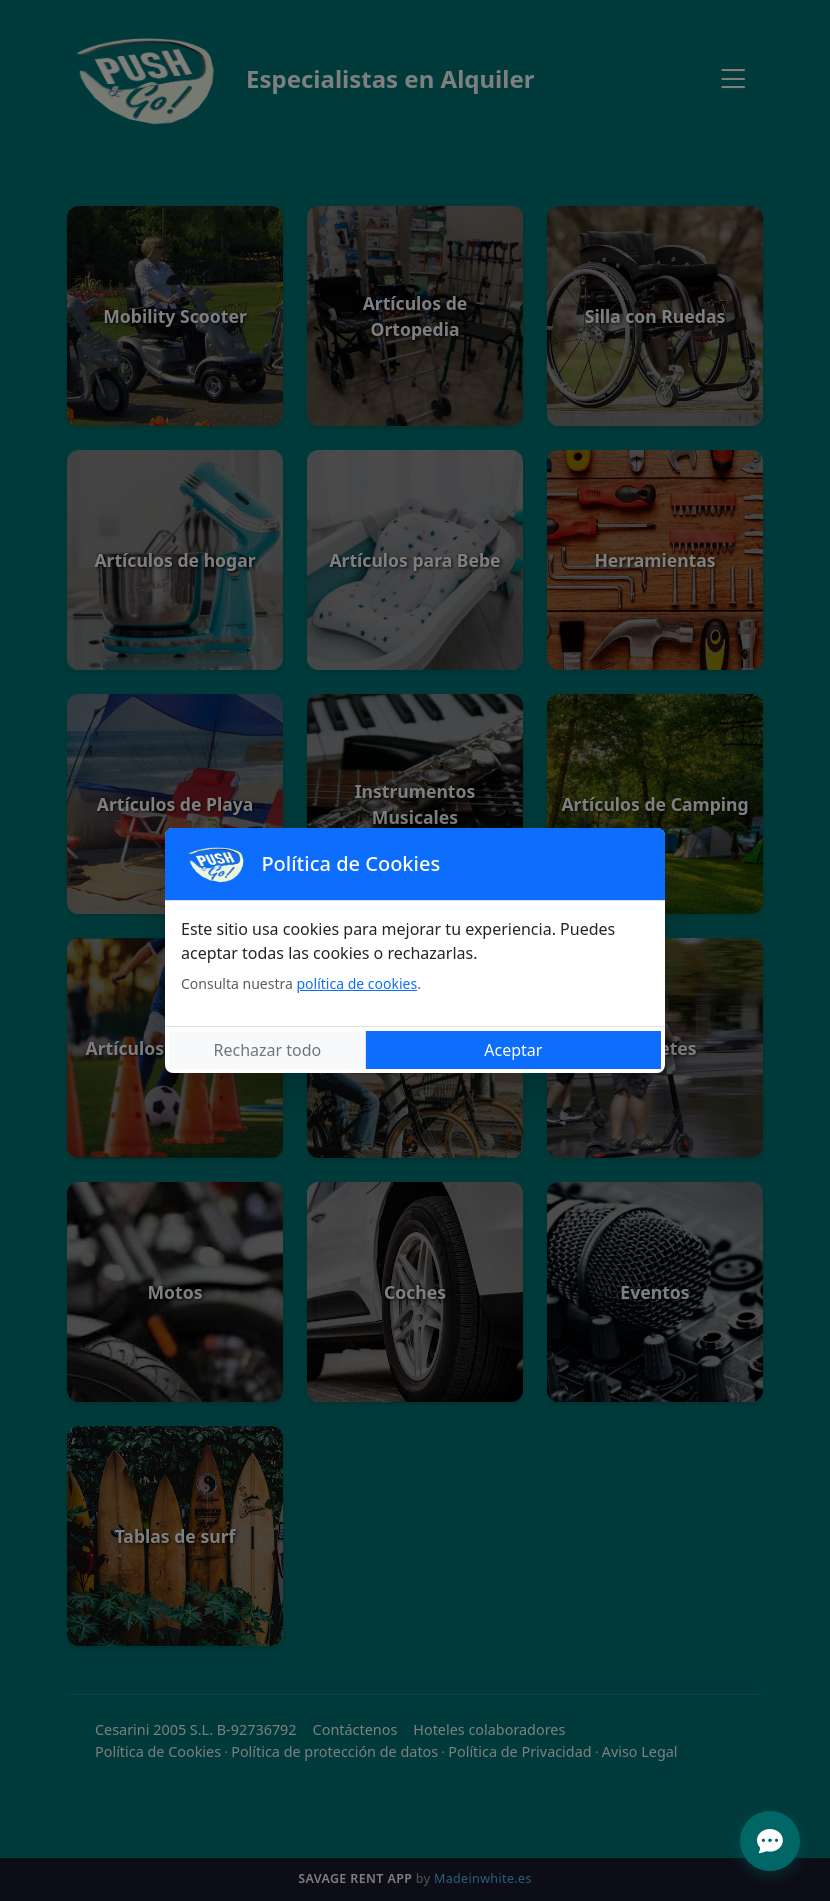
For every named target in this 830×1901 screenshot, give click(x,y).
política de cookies (356, 983)
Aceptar (513, 1050)
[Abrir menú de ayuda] (770, 1841)
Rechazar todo (268, 1050)
